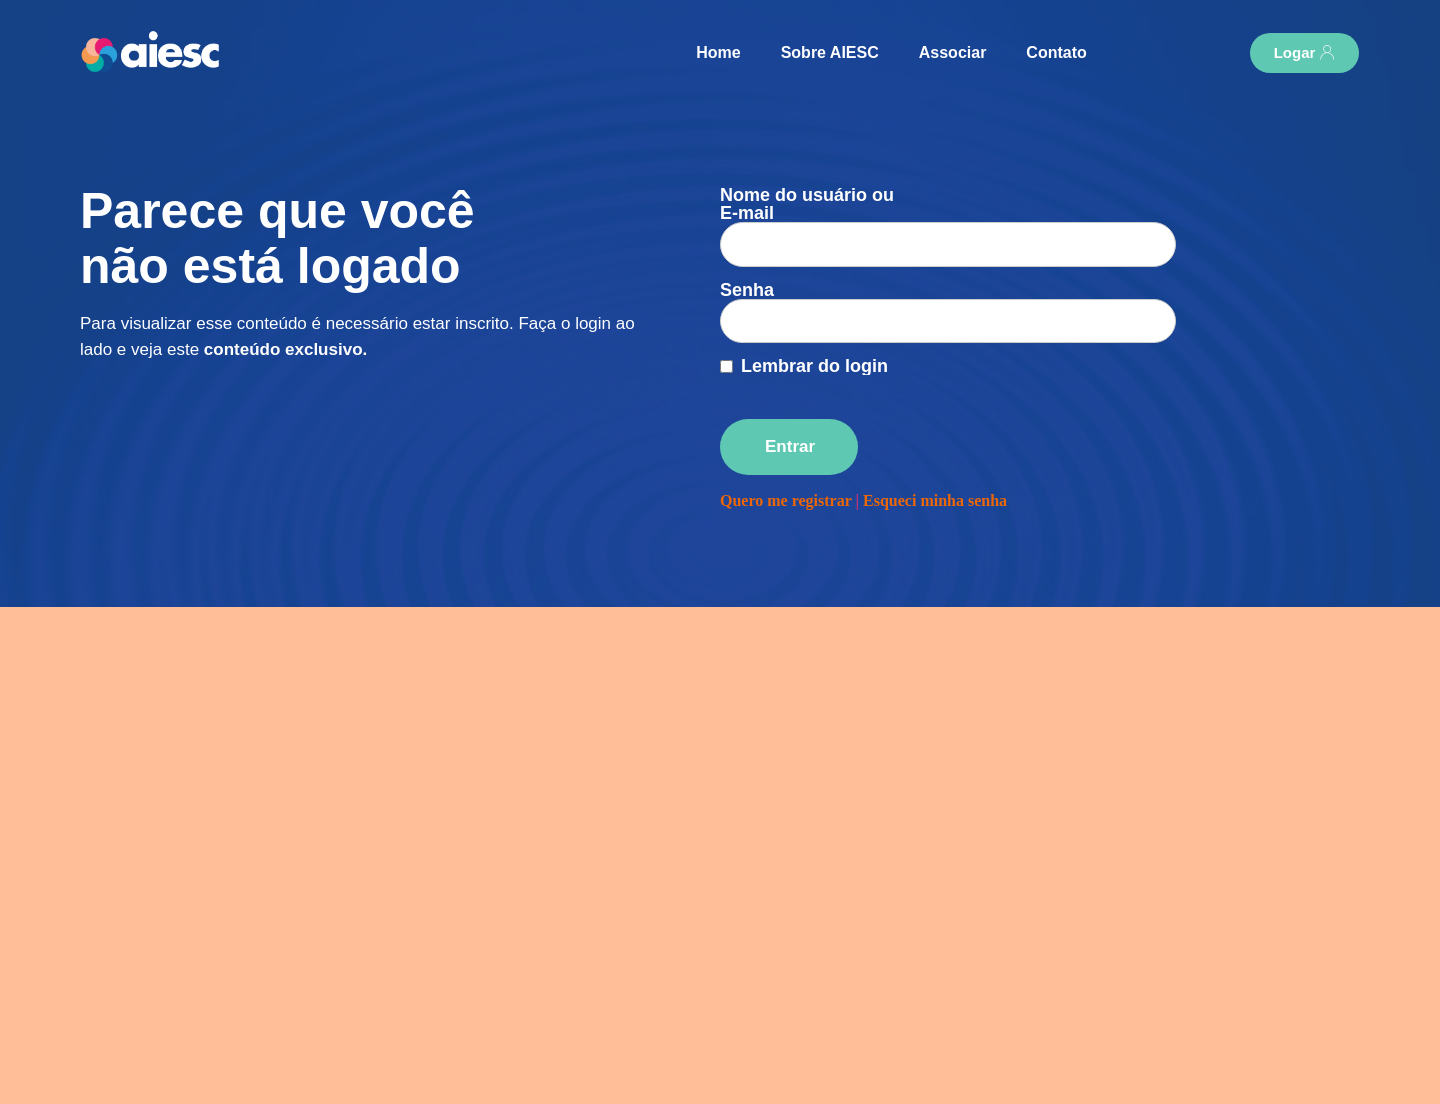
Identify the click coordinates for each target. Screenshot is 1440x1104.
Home (718, 52)
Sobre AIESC (830, 52)
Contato (1056, 52)
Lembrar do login (814, 312)
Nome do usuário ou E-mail (807, 204)
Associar (953, 52)
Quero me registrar (786, 446)
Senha (747, 254)
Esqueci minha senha (935, 446)
